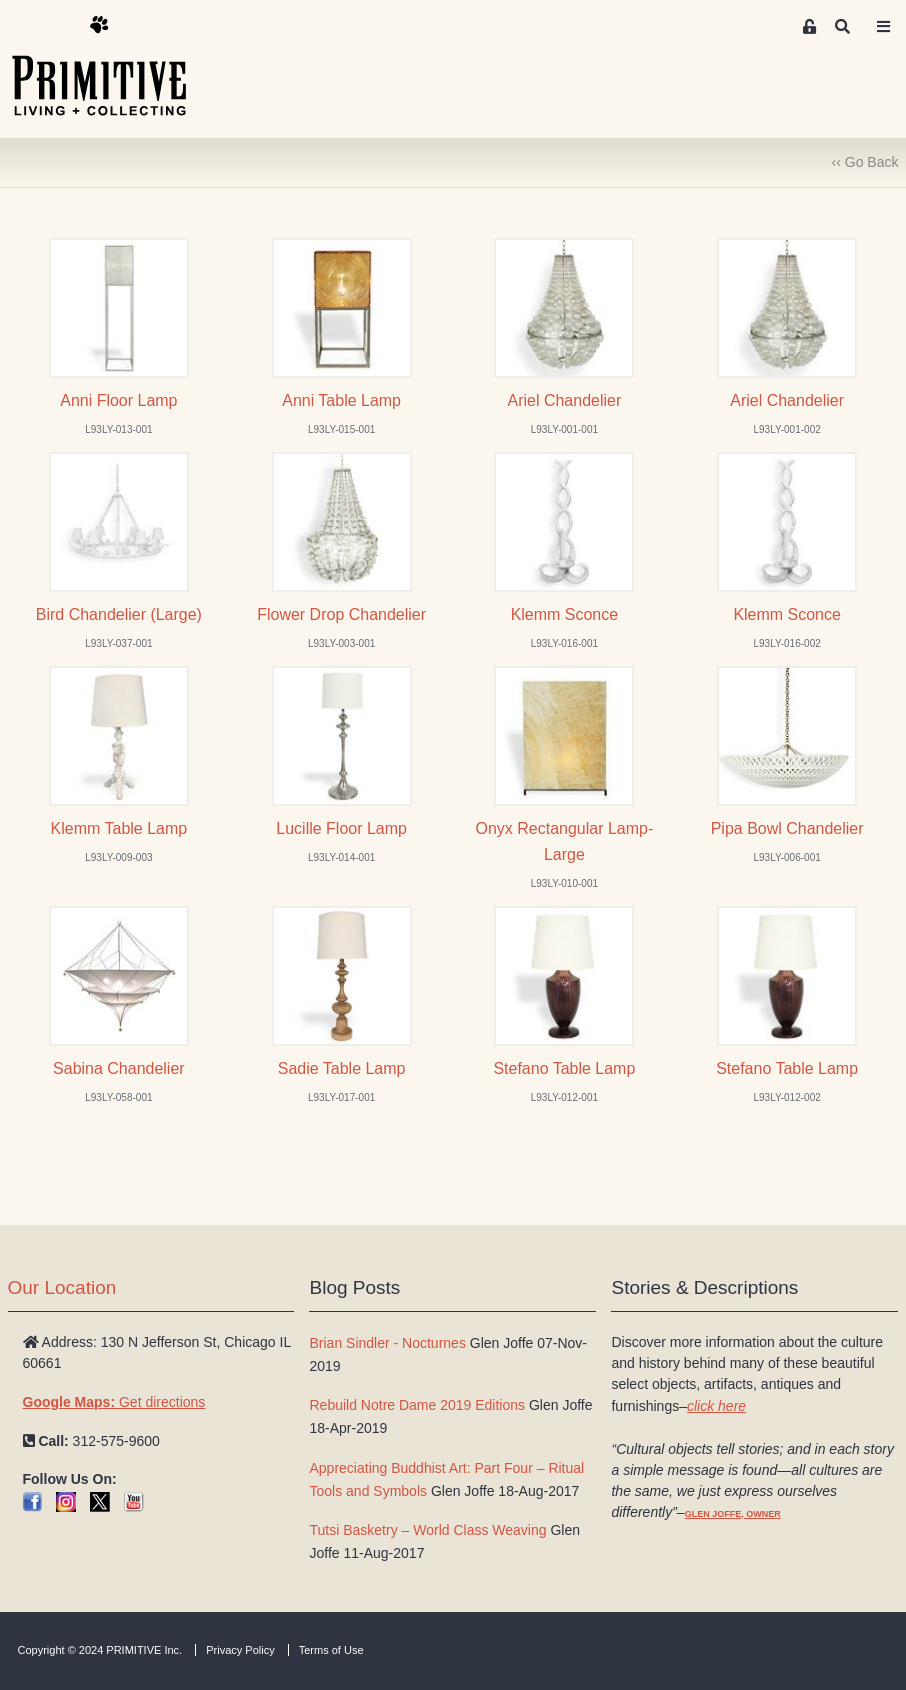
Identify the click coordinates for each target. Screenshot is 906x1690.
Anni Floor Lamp (118, 400)
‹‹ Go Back (865, 162)
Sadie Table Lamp (342, 1068)
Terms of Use (331, 1650)
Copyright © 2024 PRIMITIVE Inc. (100, 1650)
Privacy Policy (240, 1650)
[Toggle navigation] (883, 27)
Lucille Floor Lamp (341, 828)
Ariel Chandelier (565, 400)
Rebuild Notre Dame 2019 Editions (417, 1405)
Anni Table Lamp (341, 400)
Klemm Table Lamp (119, 828)
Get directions (114, 1402)
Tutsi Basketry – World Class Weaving (427, 1530)
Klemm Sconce (565, 614)
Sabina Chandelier (119, 1068)
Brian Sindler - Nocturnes (387, 1343)
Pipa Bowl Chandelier (787, 828)
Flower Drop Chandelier (341, 614)
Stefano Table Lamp (564, 1068)
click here (716, 1406)
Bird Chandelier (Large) (119, 614)
